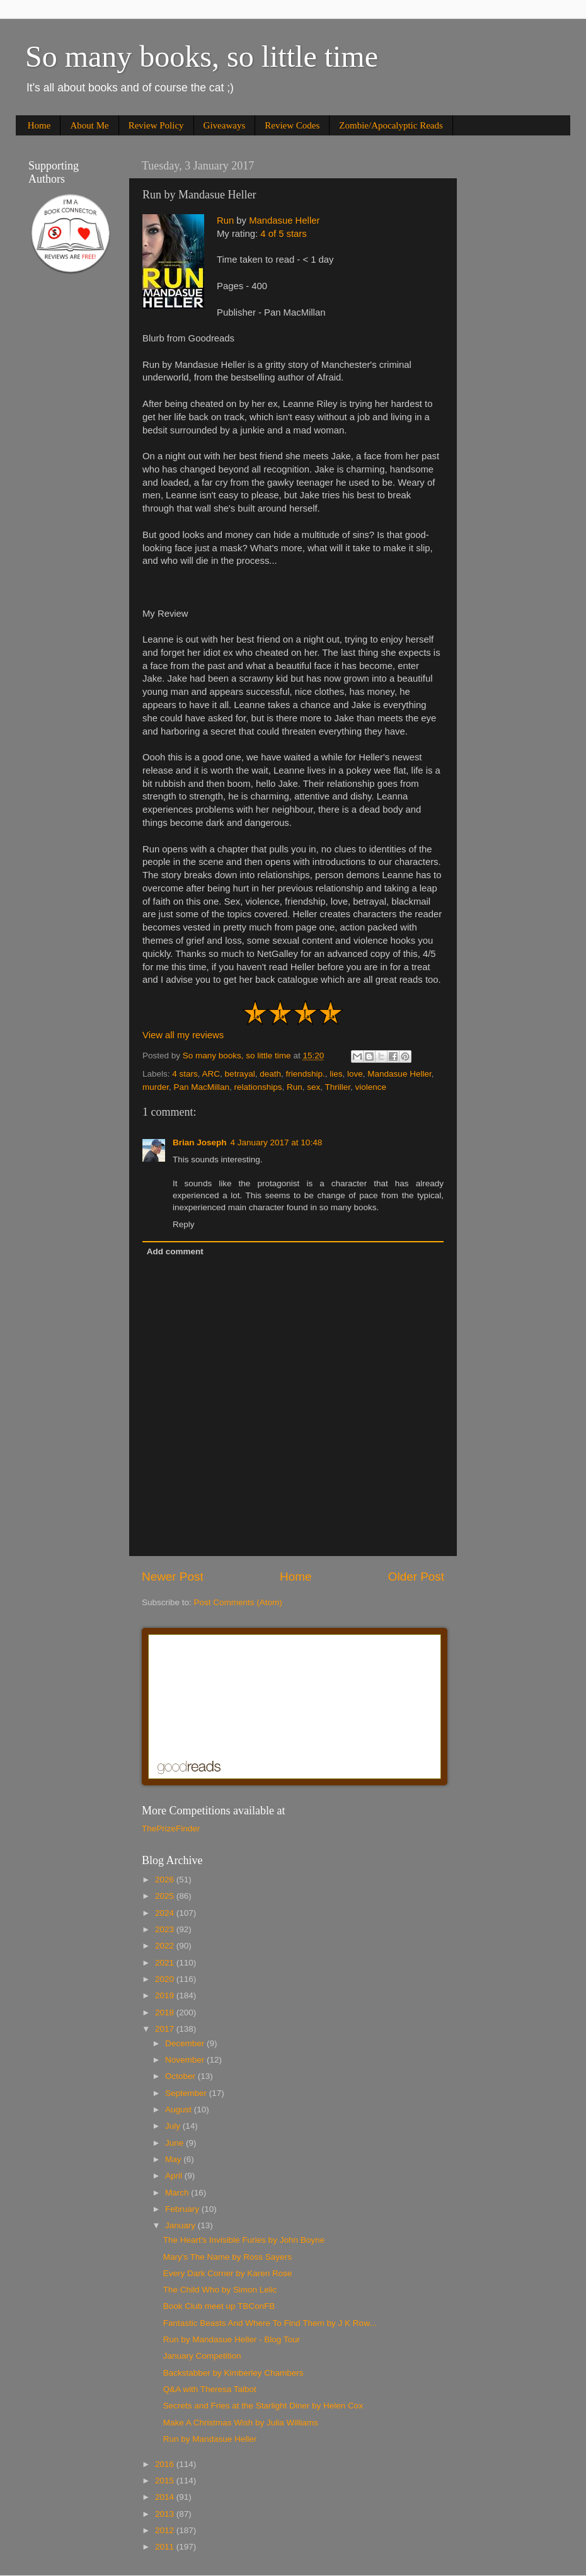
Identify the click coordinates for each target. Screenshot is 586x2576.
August (179, 2109)
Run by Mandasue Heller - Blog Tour (231, 2339)
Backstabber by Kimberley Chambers (233, 2373)
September (187, 2093)
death (270, 1074)
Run (225, 220)
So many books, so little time (201, 56)
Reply (184, 1224)
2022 (165, 1945)
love (355, 1074)
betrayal (240, 1074)
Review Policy (156, 125)
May (174, 2159)
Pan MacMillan (202, 1087)
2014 (165, 2497)
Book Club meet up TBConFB (219, 2306)
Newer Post (173, 1576)
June (175, 2143)
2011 (165, 2546)
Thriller (337, 1087)
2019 (165, 1995)
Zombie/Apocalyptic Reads (391, 125)
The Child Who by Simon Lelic (220, 2289)
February (183, 2209)
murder (155, 1087)
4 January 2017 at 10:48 (277, 1142)
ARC (211, 1074)
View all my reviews (183, 1035)
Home (39, 125)
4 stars (185, 1074)
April (175, 2175)
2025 (165, 1896)
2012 (165, 2530)
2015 (165, 2480)
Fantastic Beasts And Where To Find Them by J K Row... (270, 2323)
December (186, 2043)
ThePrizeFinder (171, 1828)
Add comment (175, 1251)
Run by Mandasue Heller (210, 2439)
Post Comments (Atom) (238, 1602)
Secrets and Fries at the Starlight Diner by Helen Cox (263, 2405)
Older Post (416, 1576)
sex (313, 1087)
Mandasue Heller (284, 220)
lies (336, 1074)
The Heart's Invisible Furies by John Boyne (244, 2240)
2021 (165, 1962)
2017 (165, 2029)
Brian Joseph (200, 1142)
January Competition (202, 2356)
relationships (258, 1087)
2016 (165, 2464)
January (181, 2225)
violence (371, 1087)
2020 (165, 1979)
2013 (165, 2514)
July (174, 2126)
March (178, 2192)
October (181, 2076)
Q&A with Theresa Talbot (209, 2389)
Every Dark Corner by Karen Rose (227, 2273)
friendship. (305, 1074)
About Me (89, 125)
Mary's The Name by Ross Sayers (227, 2257)
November (186, 2059)
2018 (165, 2012)
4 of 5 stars (283, 234)
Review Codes (292, 125)
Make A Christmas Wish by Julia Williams (240, 2422)
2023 (165, 1929)
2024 (165, 1913)
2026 (165, 1879)
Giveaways (225, 125)
